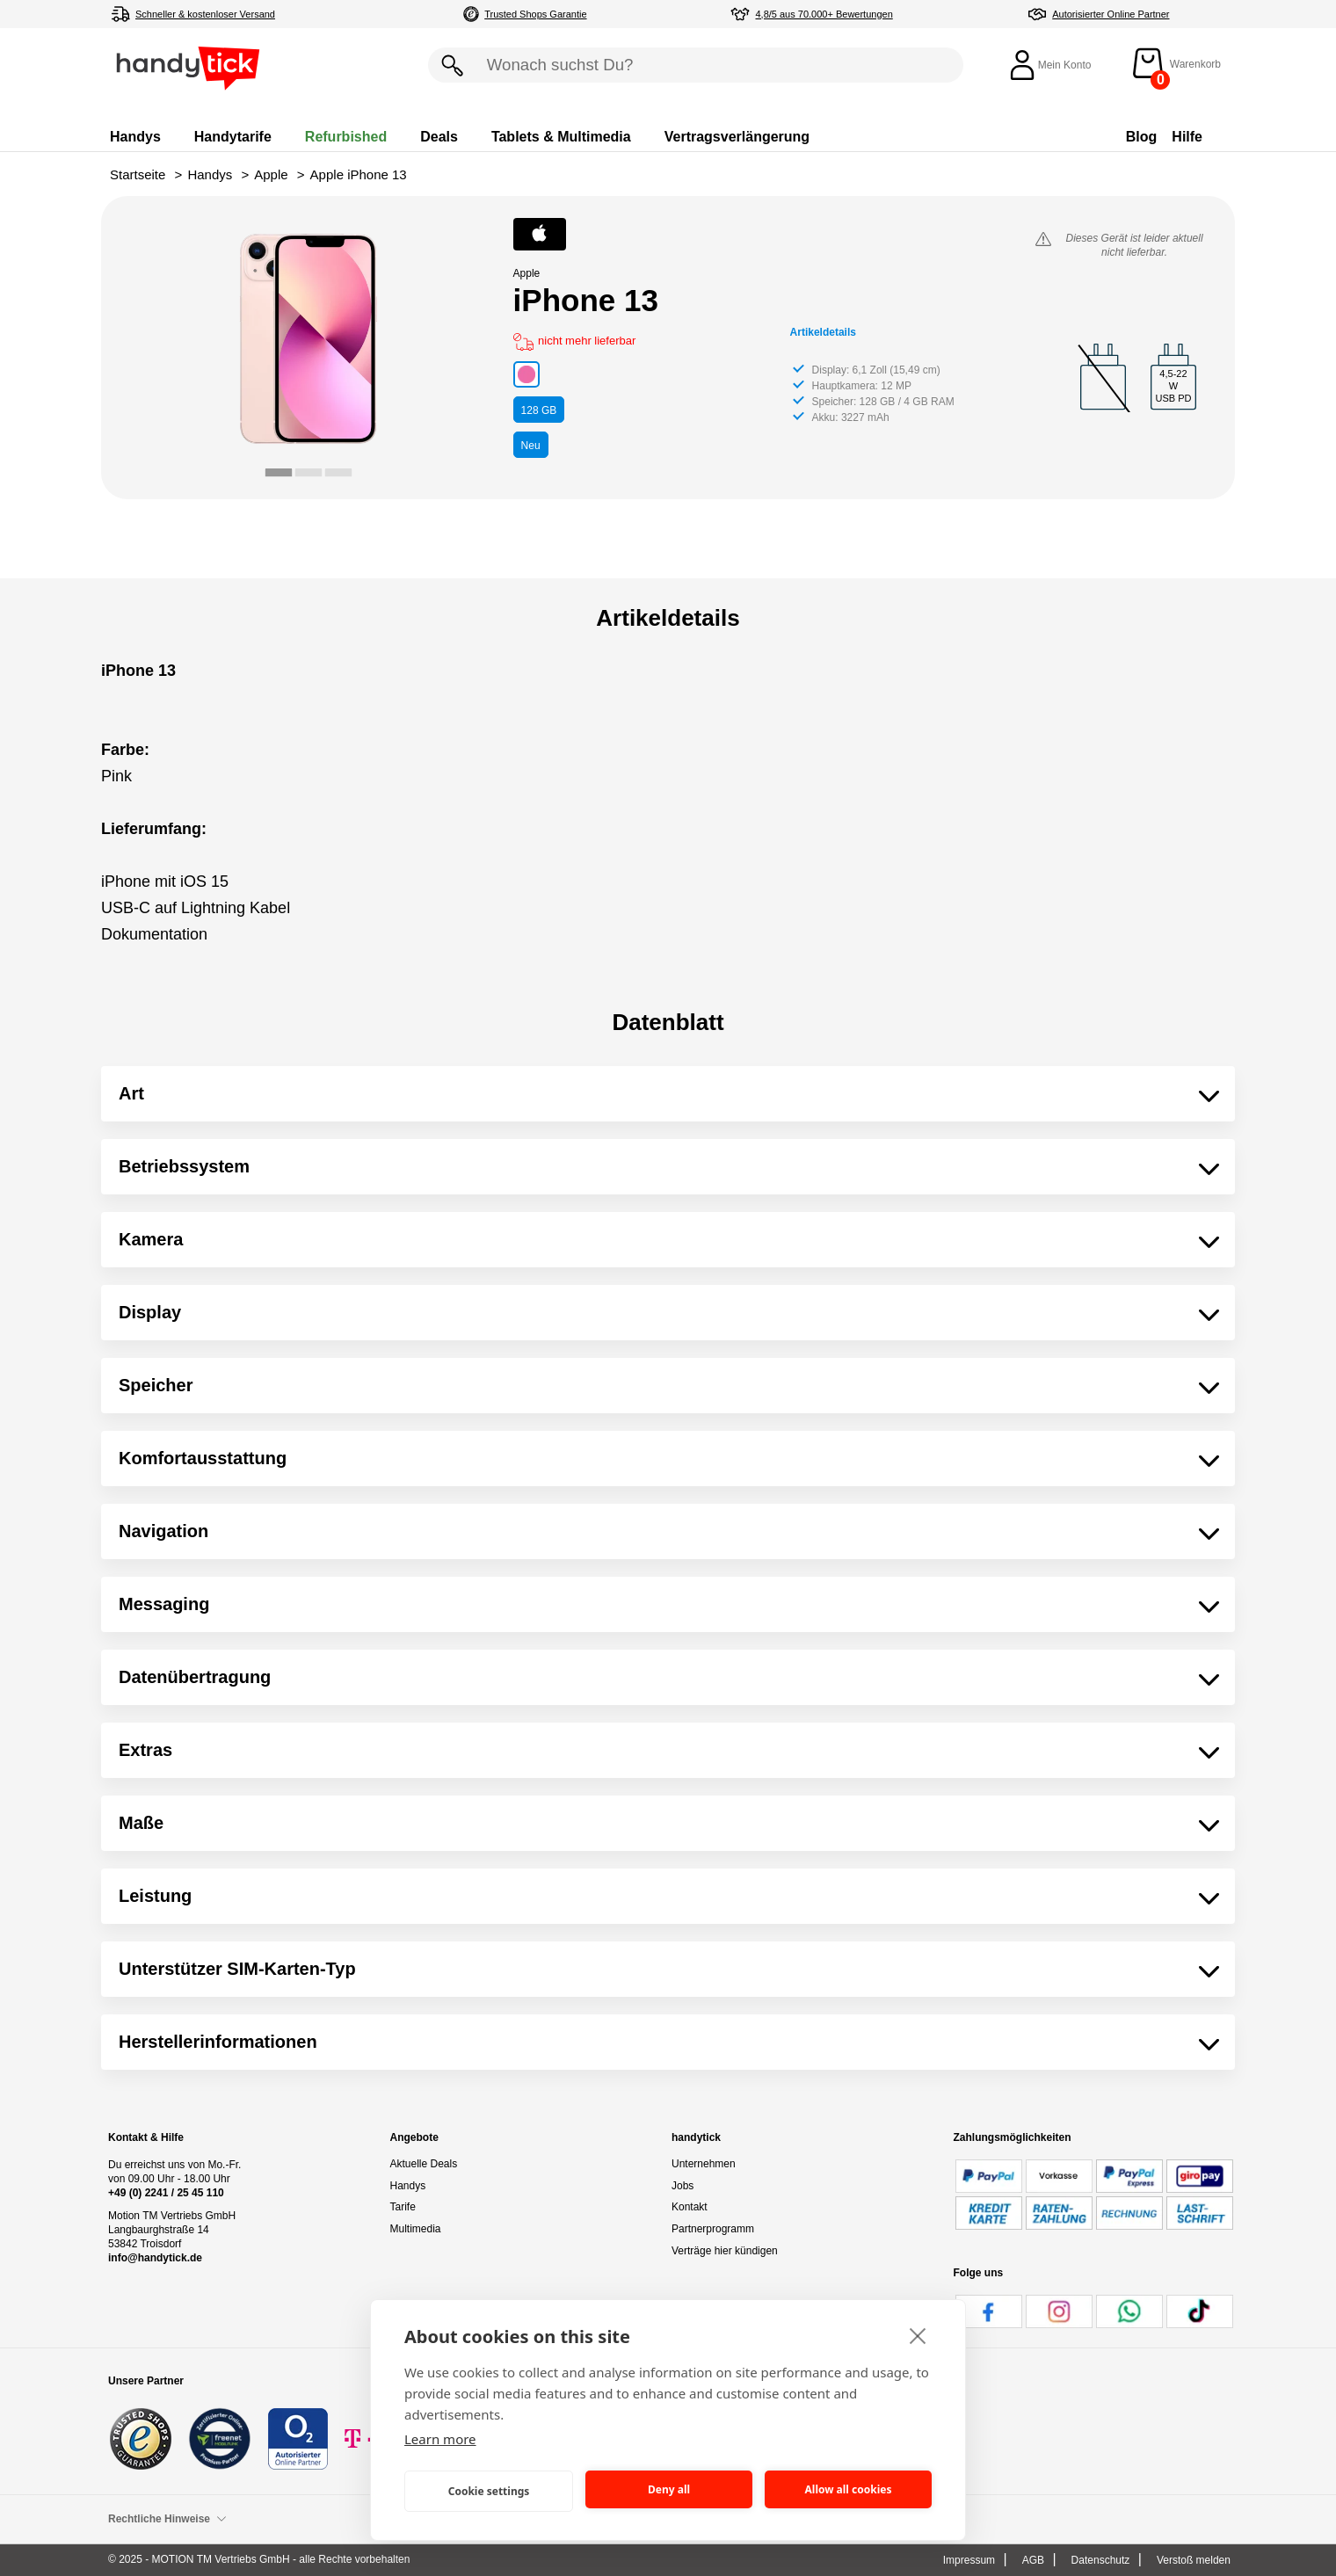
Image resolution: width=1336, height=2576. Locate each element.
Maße (141, 1822)
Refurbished (346, 136)
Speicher (155, 1385)
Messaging (164, 1604)
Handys (135, 136)
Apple (270, 174)
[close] (918, 2335)
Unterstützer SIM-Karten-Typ (237, 1968)
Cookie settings (489, 2491)
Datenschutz (1100, 2560)
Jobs (682, 2186)
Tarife (403, 2207)
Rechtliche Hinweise (167, 2519)
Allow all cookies (848, 2489)
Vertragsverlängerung (737, 136)
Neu (531, 445)
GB (539, 410)
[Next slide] (438, 353)
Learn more (440, 2439)
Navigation (163, 1531)
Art (131, 1093)
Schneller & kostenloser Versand (205, 14)
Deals (439, 136)
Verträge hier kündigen (725, 2251)
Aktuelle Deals (424, 2164)
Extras (145, 1750)
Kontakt (690, 2207)
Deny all (669, 2489)
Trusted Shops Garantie (535, 14)
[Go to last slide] (178, 353)
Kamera (151, 1239)
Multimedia (415, 2229)
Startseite (137, 174)
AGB (1033, 2560)
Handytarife (233, 136)
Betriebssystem (184, 1166)
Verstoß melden (1194, 2560)
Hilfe (1187, 136)
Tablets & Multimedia (561, 136)
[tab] (278, 471)
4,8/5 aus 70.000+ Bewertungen (823, 14)
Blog (1142, 136)
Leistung (155, 1895)
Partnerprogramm (713, 2229)
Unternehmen (704, 2164)
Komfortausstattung (203, 1458)
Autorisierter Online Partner (1110, 14)
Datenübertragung (195, 1677)
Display (150, 1312)
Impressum (969, 2560)
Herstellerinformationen (218, 2041)
